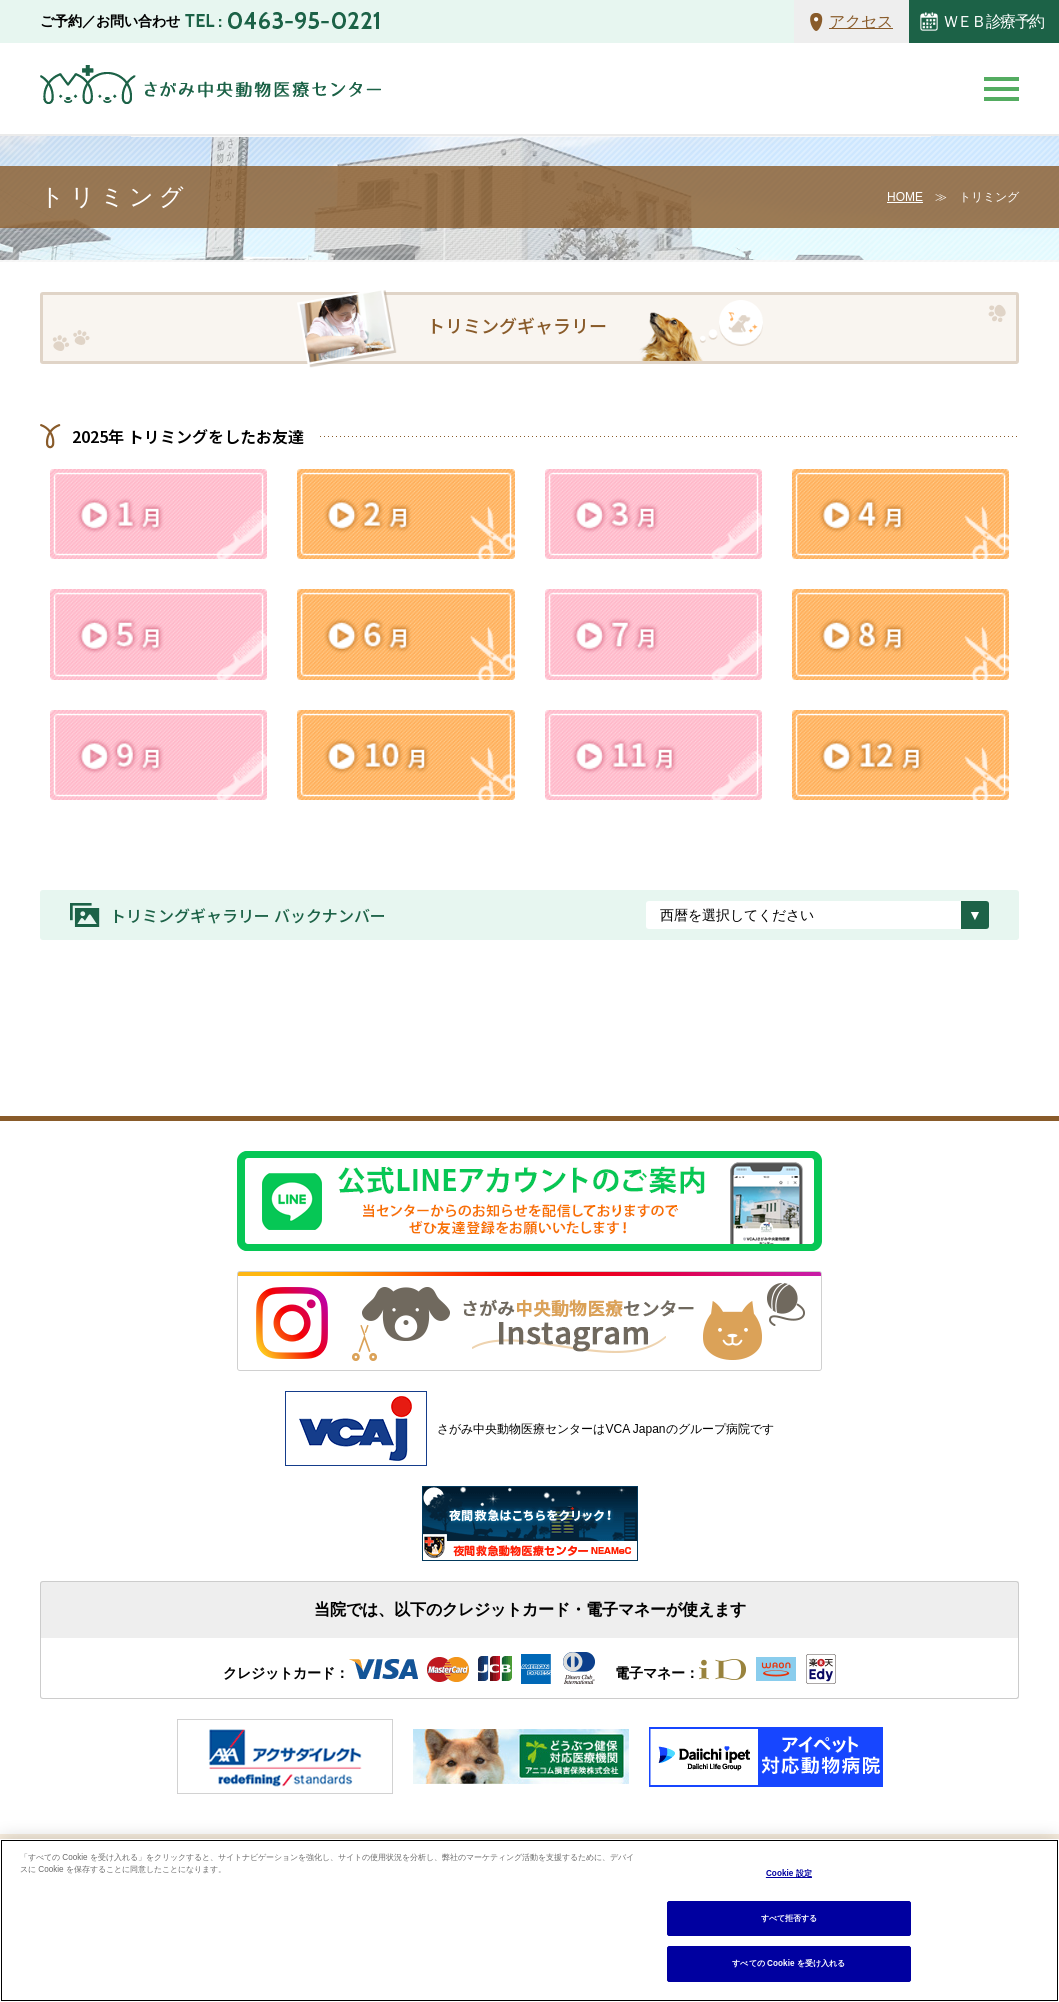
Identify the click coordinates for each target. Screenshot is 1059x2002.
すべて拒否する (789, 1918)
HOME (905, 197)
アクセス (861, 21)
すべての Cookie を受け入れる (788, 1963)
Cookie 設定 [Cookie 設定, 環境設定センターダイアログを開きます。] (789, 1873)
